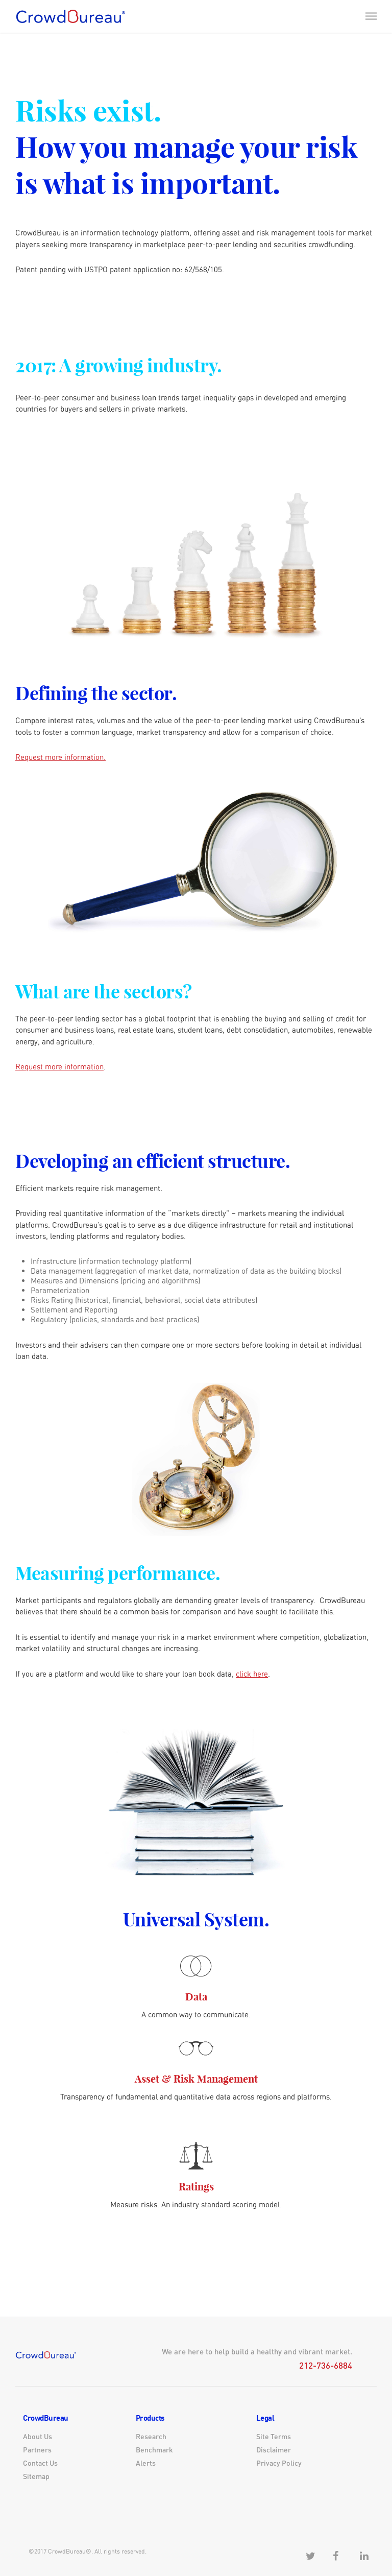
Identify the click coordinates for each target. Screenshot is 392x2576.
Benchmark (154, 2449)
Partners (37, 2449)
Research (151, 2436)
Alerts (146, 2463)
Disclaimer (273, 2449)
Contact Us (40, 2463)
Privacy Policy (279, 2463)
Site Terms (273, 2436)
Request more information (59, 1066)
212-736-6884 (325, 2365)
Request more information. (60, 757)
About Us (37, 2436)
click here (252, 1674)
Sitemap (36, 2476)
